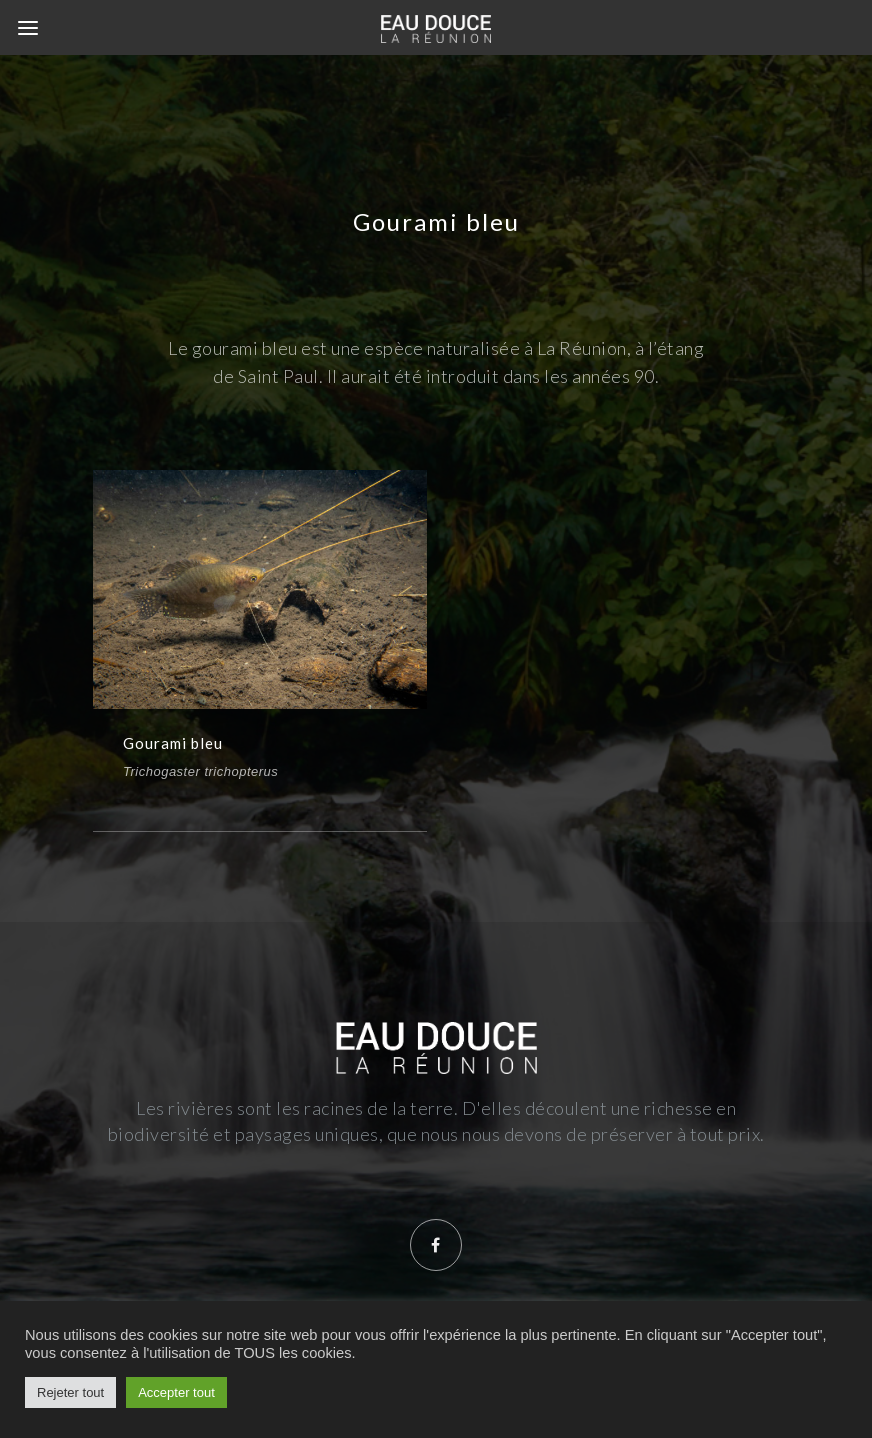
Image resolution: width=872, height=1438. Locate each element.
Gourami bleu (173, 743)
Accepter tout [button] (176, 1392)
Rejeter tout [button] (70, 1392)
